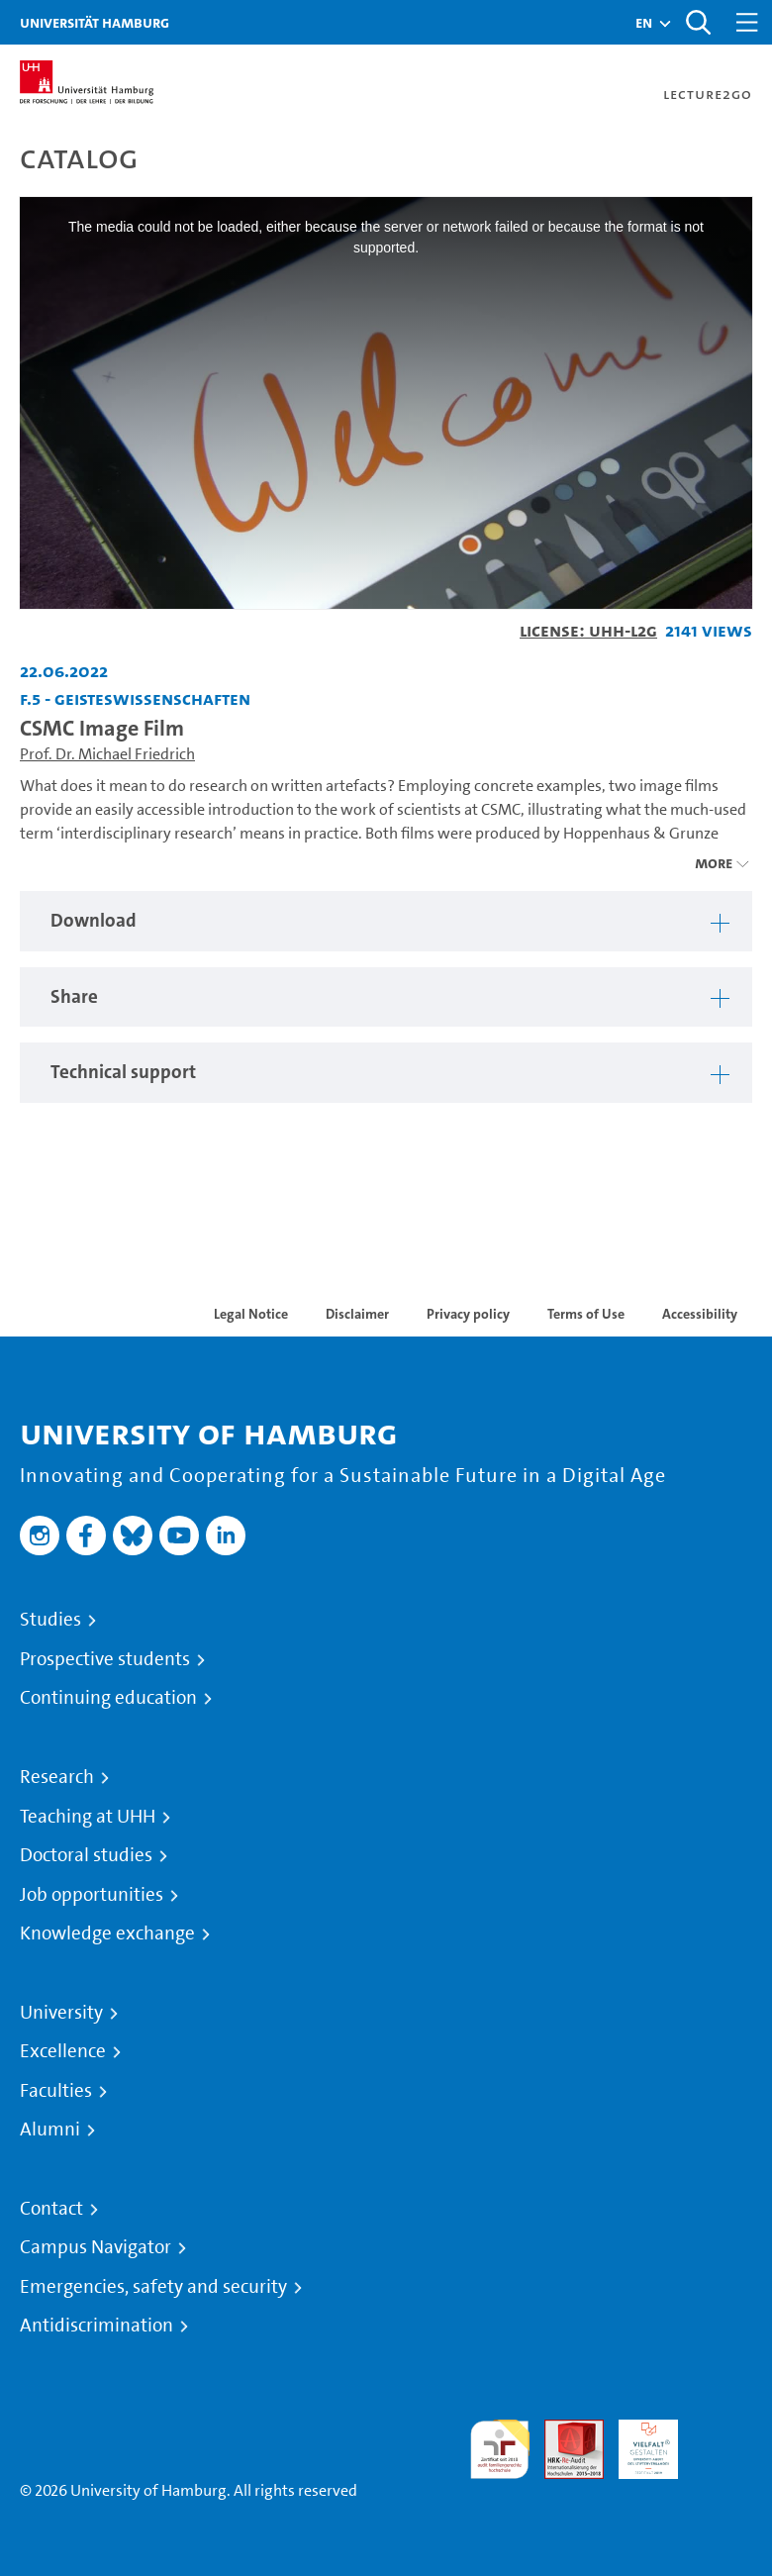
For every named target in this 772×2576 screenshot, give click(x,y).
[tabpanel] (386, 921)
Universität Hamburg (94, 22)
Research (57, 1777)
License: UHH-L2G (588, 630)
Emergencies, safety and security (153, 2287)
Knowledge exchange (107, 1933)
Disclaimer (357, 1314)
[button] (643, 23)
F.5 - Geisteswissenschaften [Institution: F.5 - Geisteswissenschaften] (135, 698)
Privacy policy (468, 1314)
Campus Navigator (95, 2247)
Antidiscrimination (96, 2325)
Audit (563, 2431)
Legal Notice (251, 1314)
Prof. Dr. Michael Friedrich (107, 753)
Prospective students (105, 1659)
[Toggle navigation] (747, 22)
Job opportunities (91, 1895)
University (61, 2013)
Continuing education (108, 1698)
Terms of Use (586, 1314)
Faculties (56, 2091)
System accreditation (722, 2443)
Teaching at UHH (87, 1817)
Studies (50, 1620)
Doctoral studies (86, 1855)
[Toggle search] (698, 22)
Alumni (50, 2129)
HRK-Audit (637, 2443)
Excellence (63, 2051)
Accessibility (699, 1314)
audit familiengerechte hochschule (500, 2450)
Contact (51, 2209)
